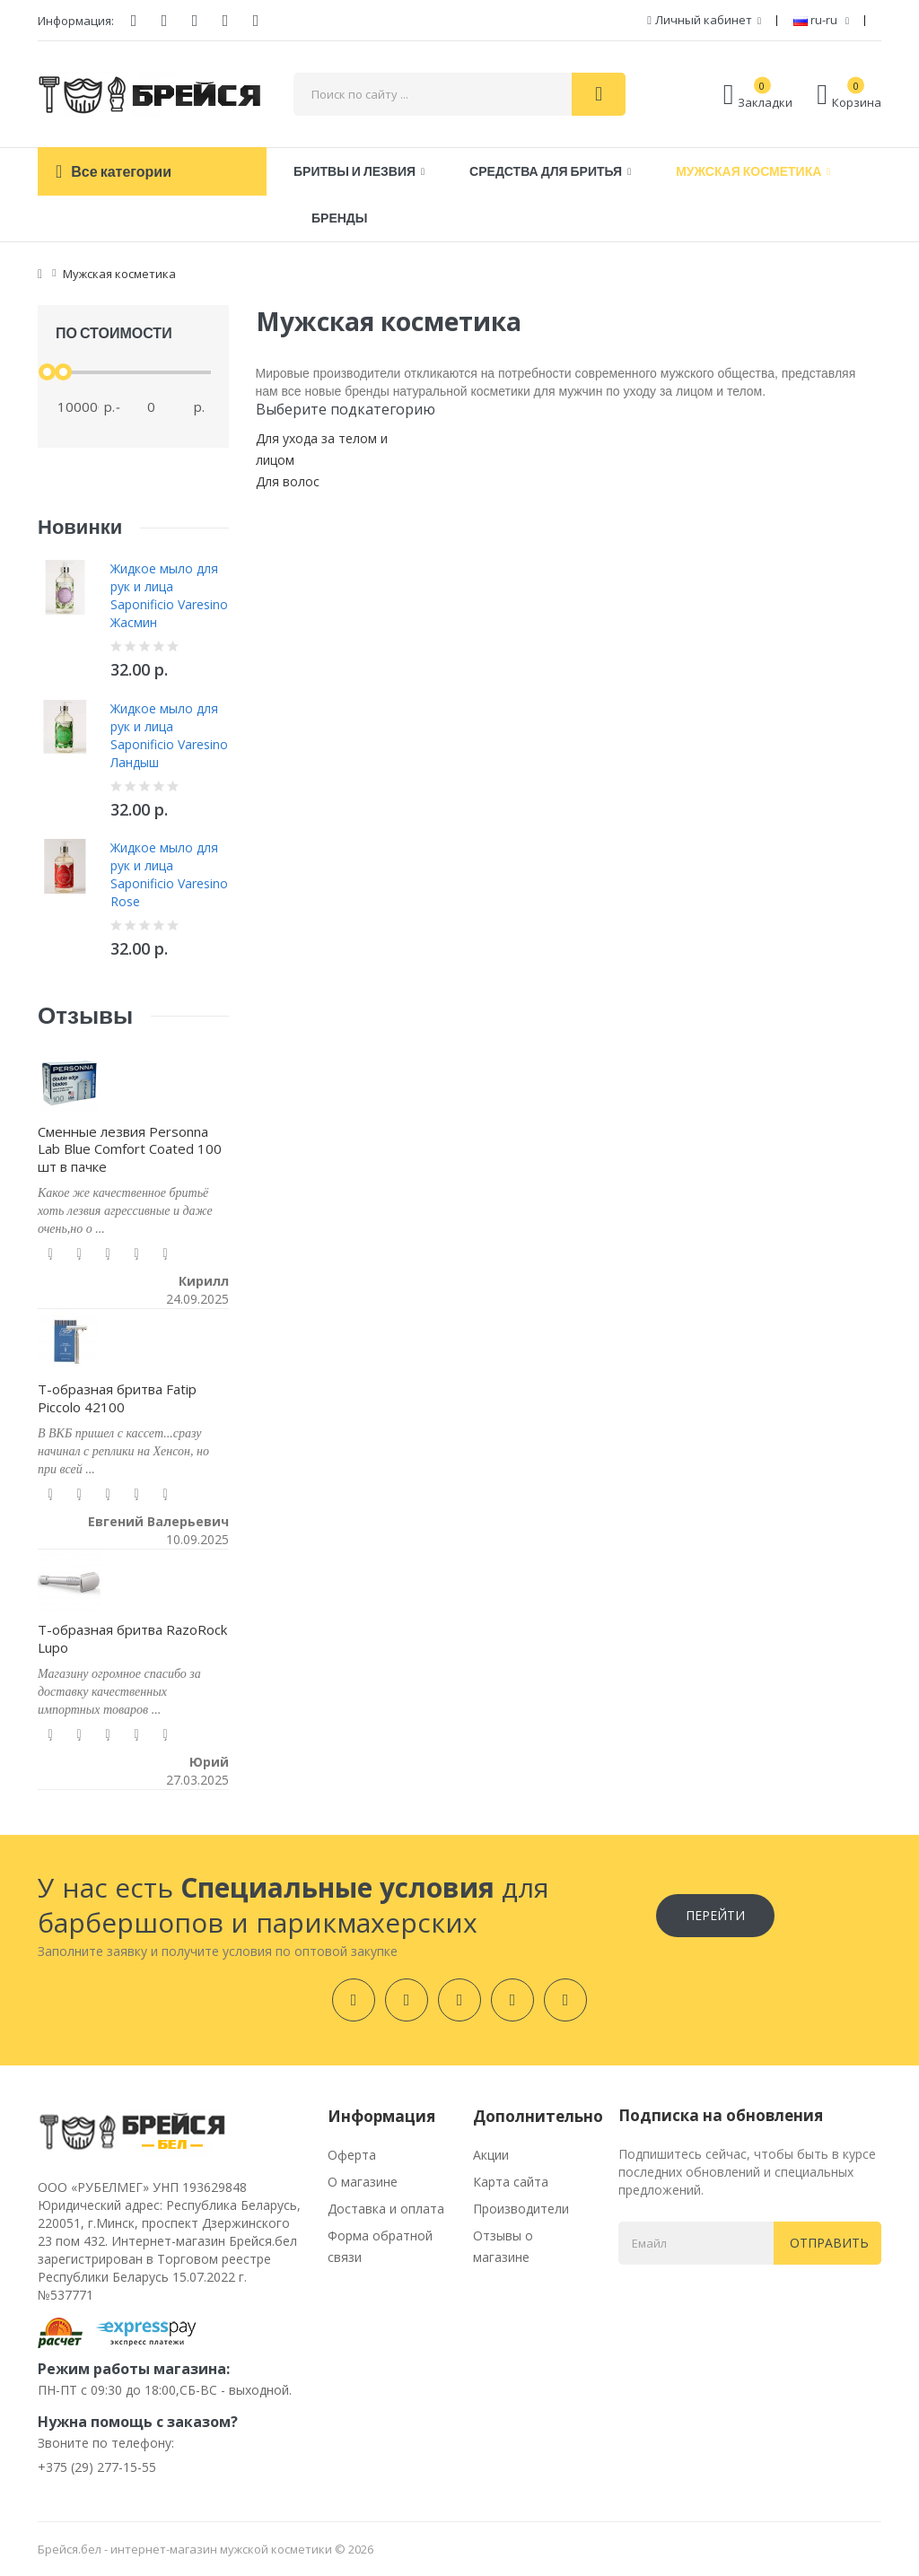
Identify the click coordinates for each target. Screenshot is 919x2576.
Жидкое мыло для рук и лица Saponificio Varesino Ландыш (169, 735)
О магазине (363, 2181)
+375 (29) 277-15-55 (97, 2467)
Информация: (76, 21)
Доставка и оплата (386, 2208)
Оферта (352, 2154)
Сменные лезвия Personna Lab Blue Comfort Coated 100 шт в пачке (130, 1148)
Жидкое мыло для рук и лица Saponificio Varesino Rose (169, 874)
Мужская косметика (119, 274)
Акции (491, 2154)
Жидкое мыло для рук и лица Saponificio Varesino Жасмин (169, 595)
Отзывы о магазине (503, 2246)
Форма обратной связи (380, 2246)
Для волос (287, 481)
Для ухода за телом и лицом (322, 449)
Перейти (715, 1915)
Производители (521, 2208)
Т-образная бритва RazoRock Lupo (132, 1638)
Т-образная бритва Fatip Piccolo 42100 (117, 1398)
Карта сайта (510, 2181)
